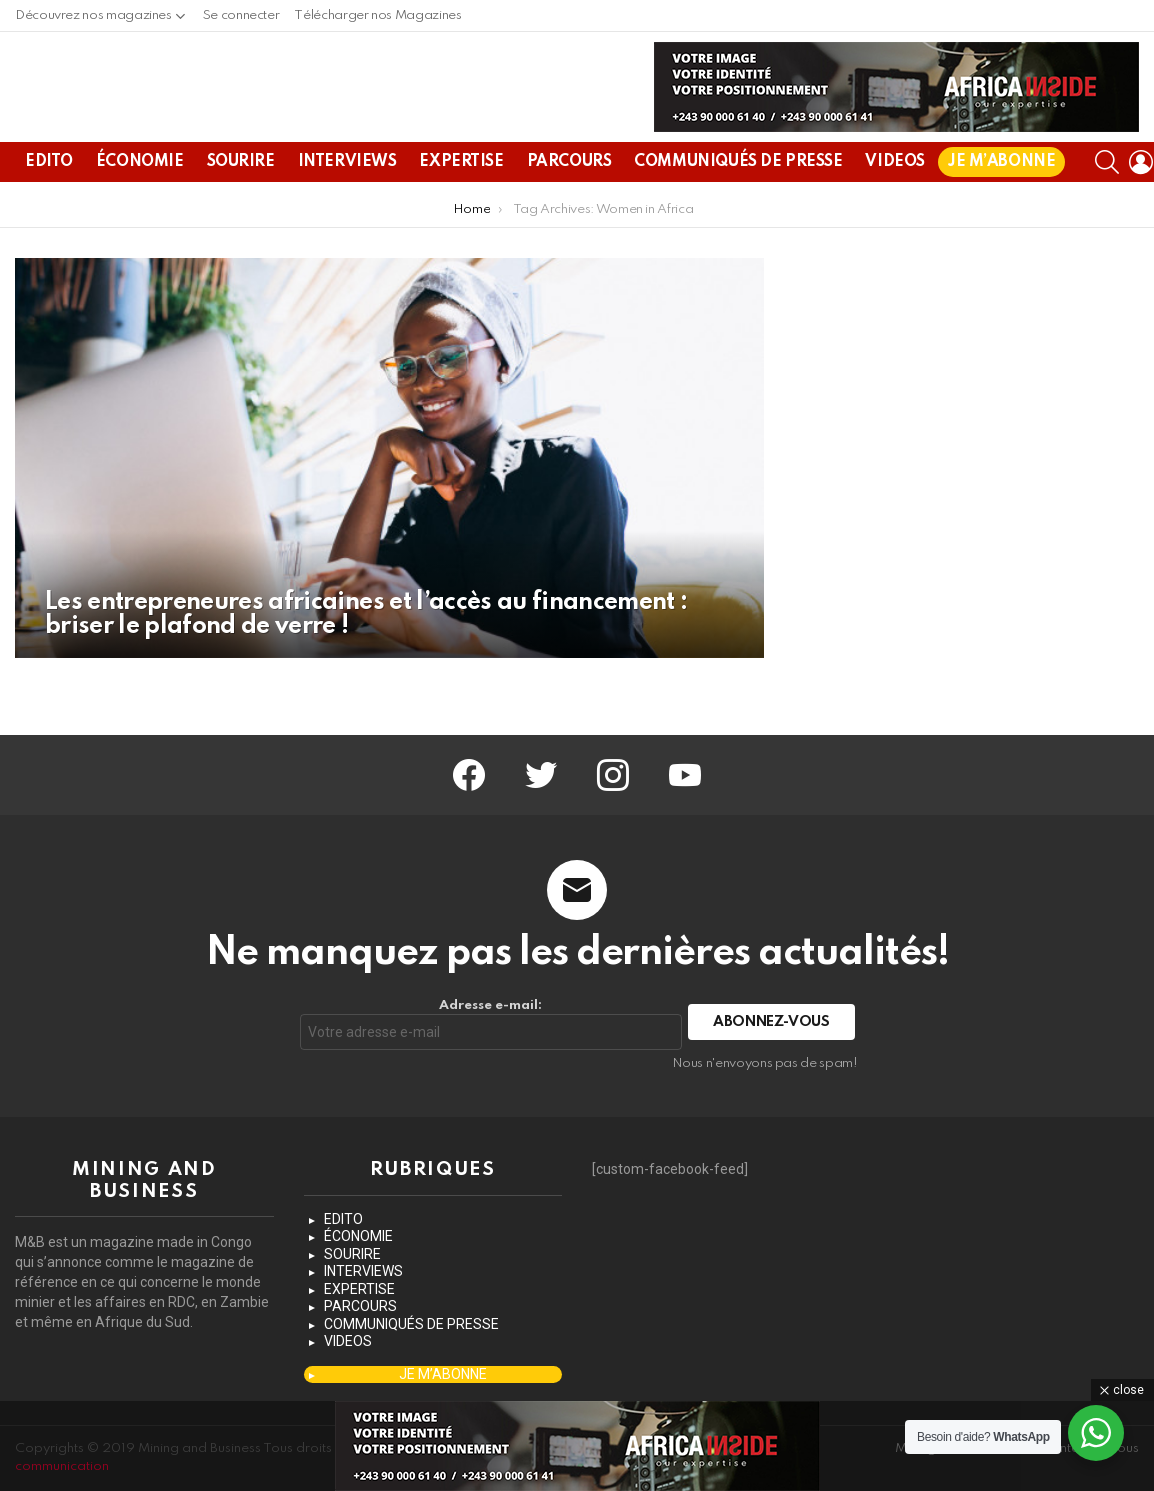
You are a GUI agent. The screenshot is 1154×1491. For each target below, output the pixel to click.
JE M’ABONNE (1001, 210)
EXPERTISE (461, 210)
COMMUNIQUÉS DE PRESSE (738, 210)
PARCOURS (569, 210)
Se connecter (241, 15)
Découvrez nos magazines (93, 20)
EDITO (49, 210)
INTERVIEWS (347, 210)
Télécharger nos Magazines (377, 15)
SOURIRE (241, 210)
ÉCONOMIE (140, 210)
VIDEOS (894, 210)
